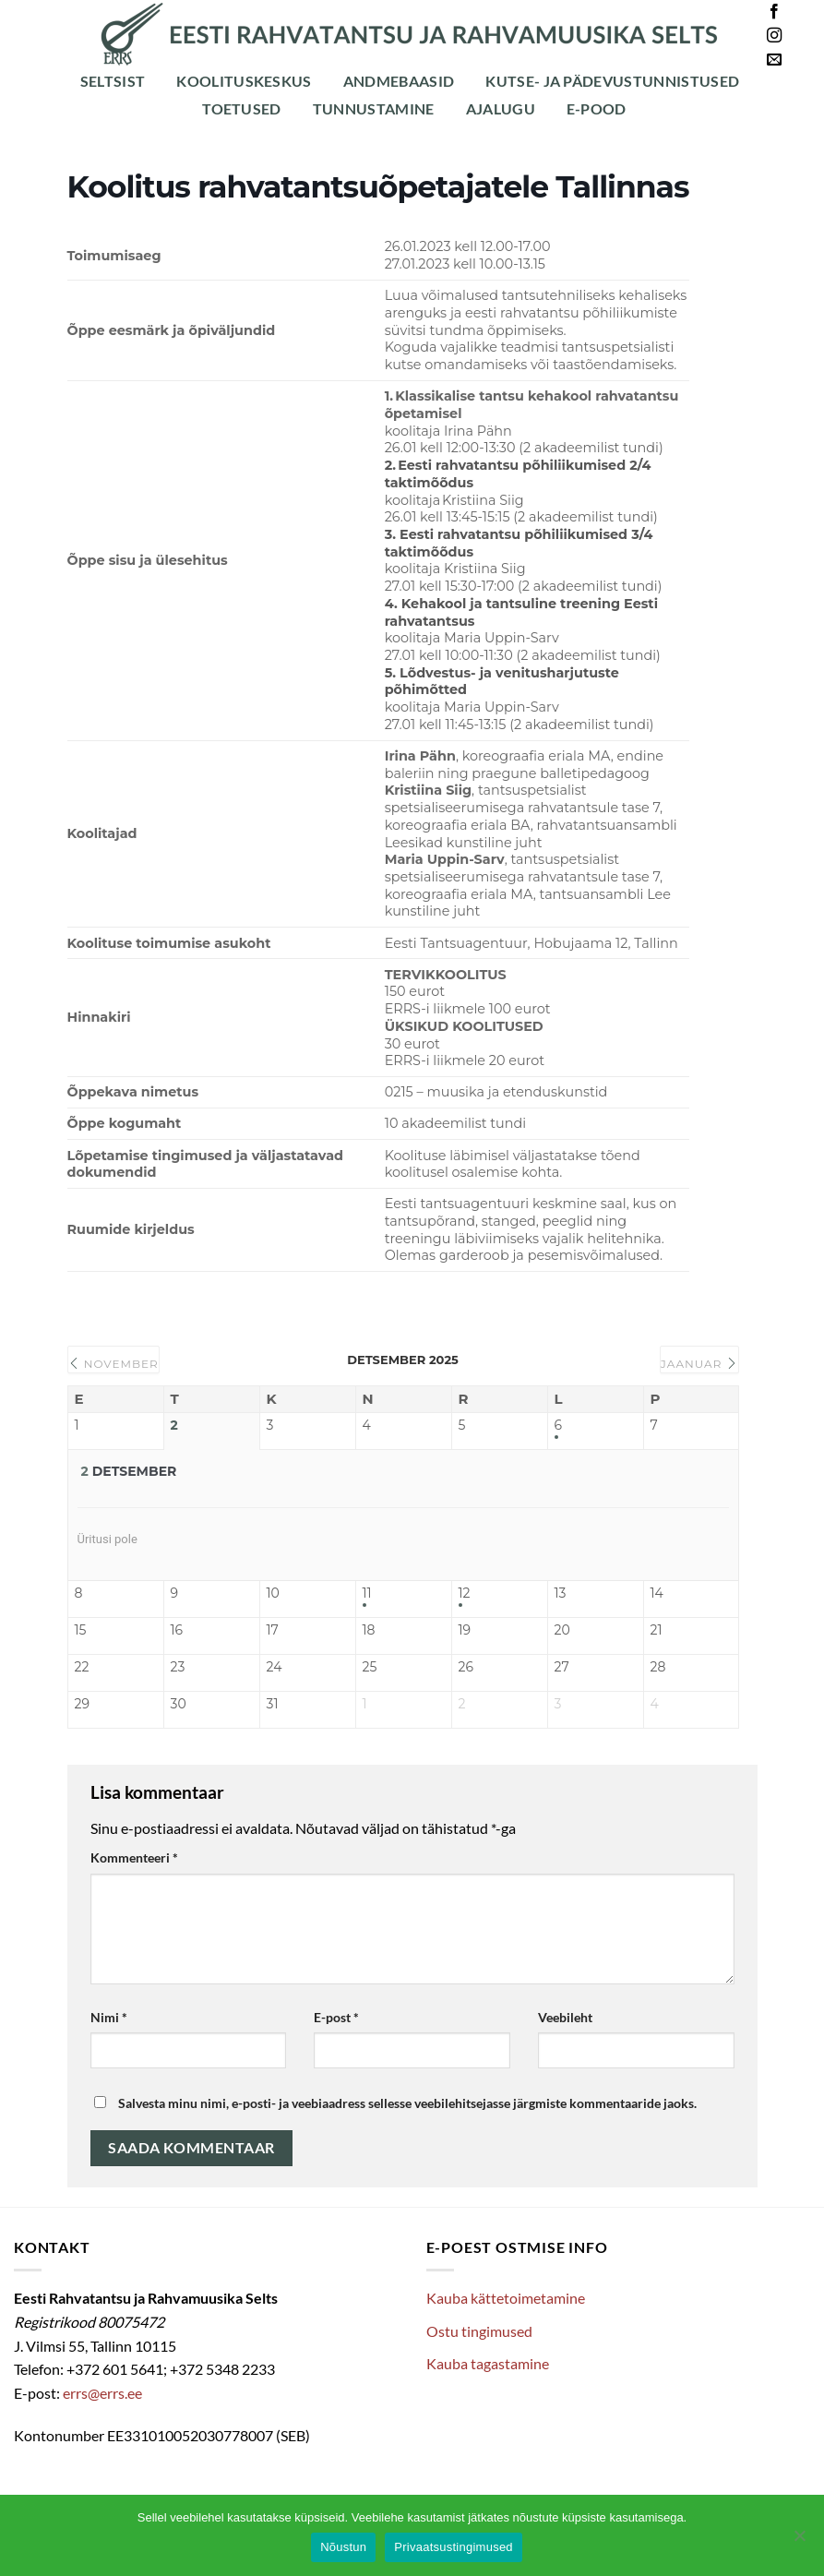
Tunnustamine (374, 108)
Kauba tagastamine (487, 2363)
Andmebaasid (399, 81)
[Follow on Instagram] (774, 36)
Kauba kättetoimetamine (505, 2297)
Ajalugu (500, 108)
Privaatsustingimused (453, 2547)
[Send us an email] (774, 60)
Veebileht (565, 2017)
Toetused (241, 108)
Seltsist (113, 81)
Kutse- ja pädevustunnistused (612, 81)
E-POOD (597, 108)
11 (367, 1593)
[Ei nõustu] (799, 2541)
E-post (336, 2017)
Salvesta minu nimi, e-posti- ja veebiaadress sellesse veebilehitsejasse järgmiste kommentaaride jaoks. (407, 2103)
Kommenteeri (134, 1857)
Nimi (108, 2017)
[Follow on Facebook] (774, 12)
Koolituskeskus (243, 81)
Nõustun (343, 2547)
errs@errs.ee (102, 2393)
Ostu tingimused (479, 2331)
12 (465, 1593)
